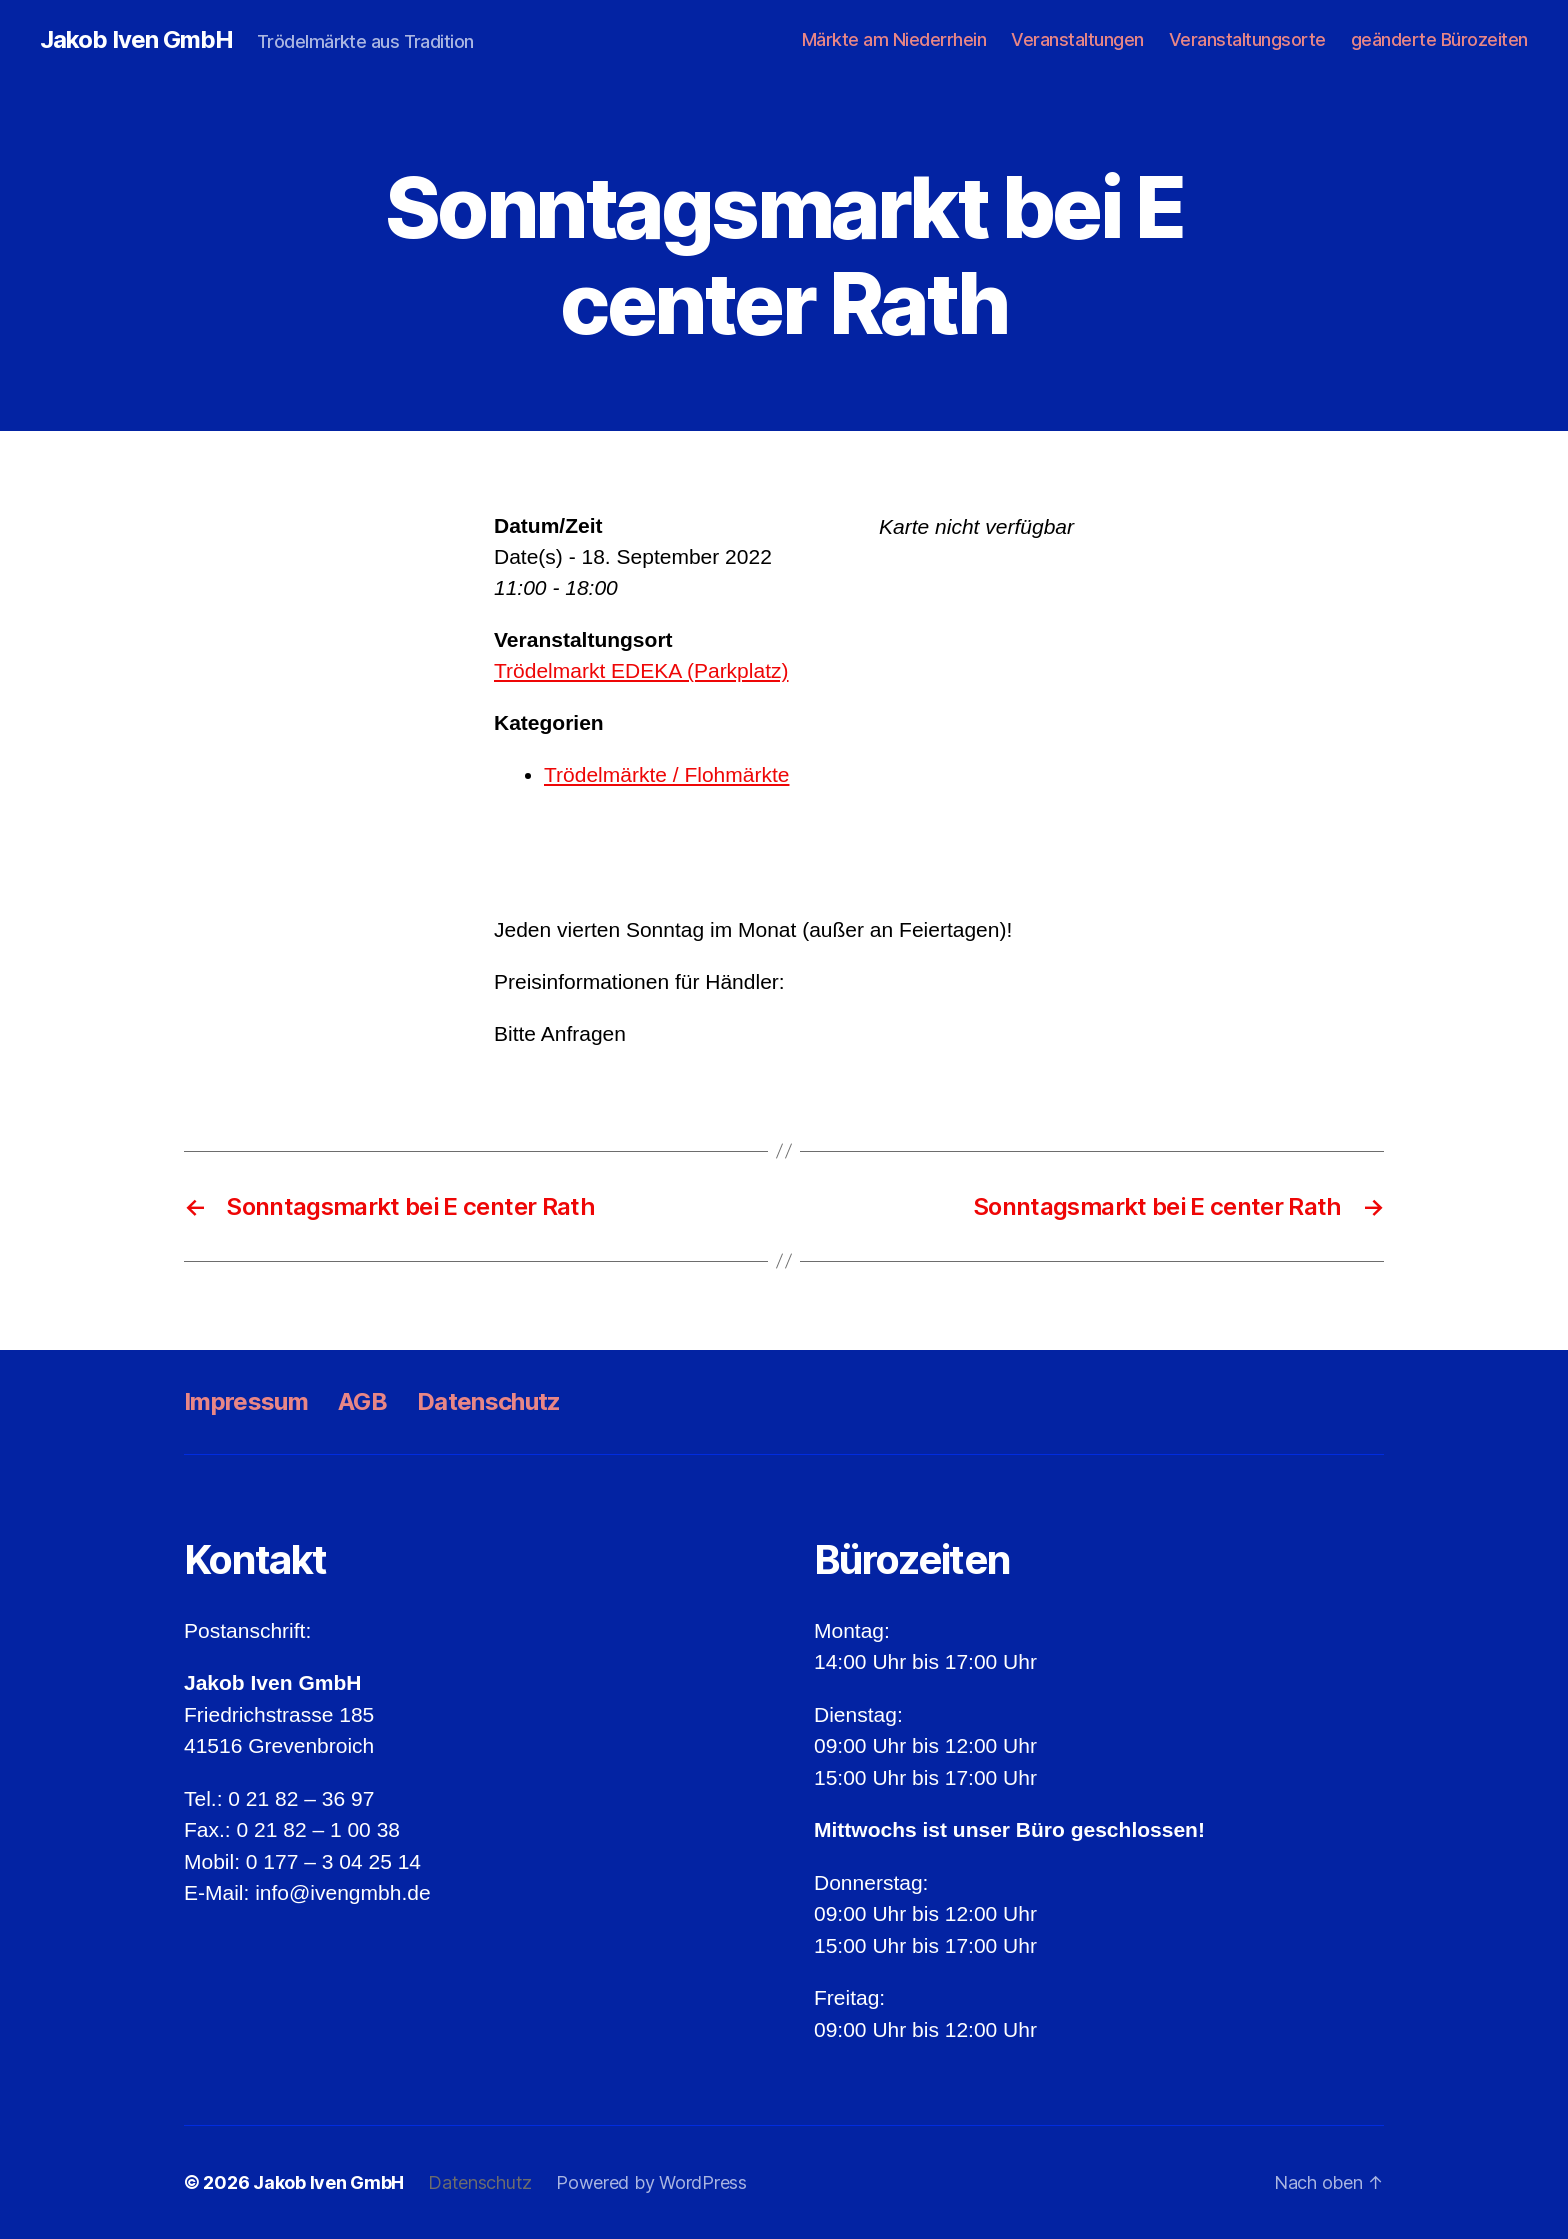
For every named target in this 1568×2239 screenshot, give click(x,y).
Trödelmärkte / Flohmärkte (666, 774)
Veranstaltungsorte (1247, 39)
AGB (362, 1401)
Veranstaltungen (1077, 39)
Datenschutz (489, 1401)
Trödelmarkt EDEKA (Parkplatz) (641, 670)
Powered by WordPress (651, 2182)
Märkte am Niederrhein (894, 39)
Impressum (246, 1401)
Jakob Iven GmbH (136, 40)
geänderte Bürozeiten (1439, 39)
